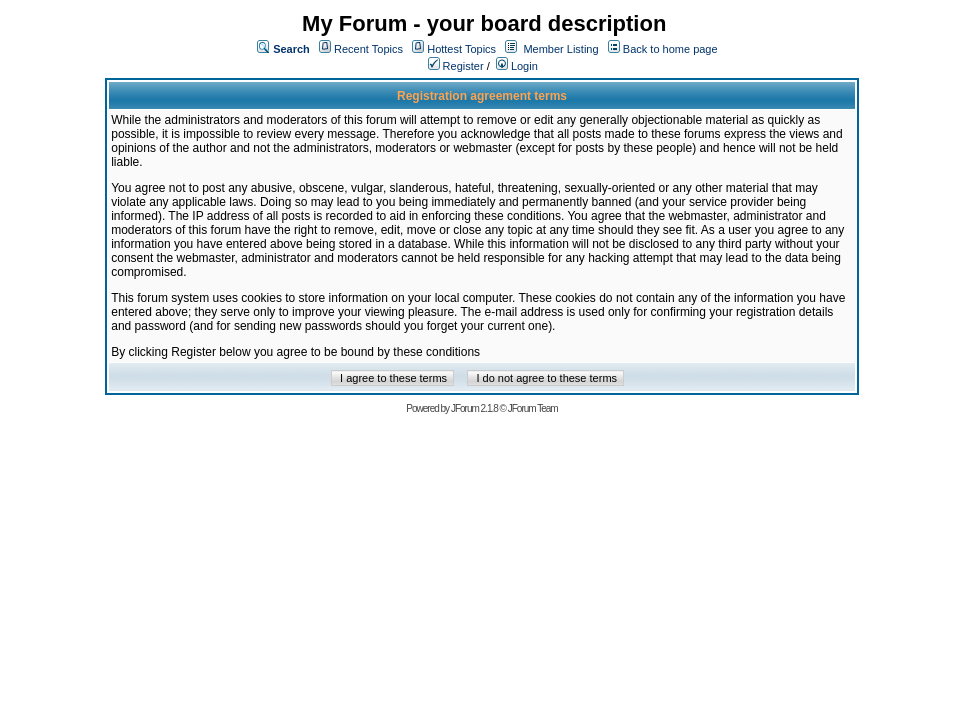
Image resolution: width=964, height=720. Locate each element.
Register (456, 66)
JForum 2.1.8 (474, 408)
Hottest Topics (461, 49)
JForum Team (533, 408)
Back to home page (670, 49)
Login (517, 66)
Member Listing (560, 49)
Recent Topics (368, 49)
